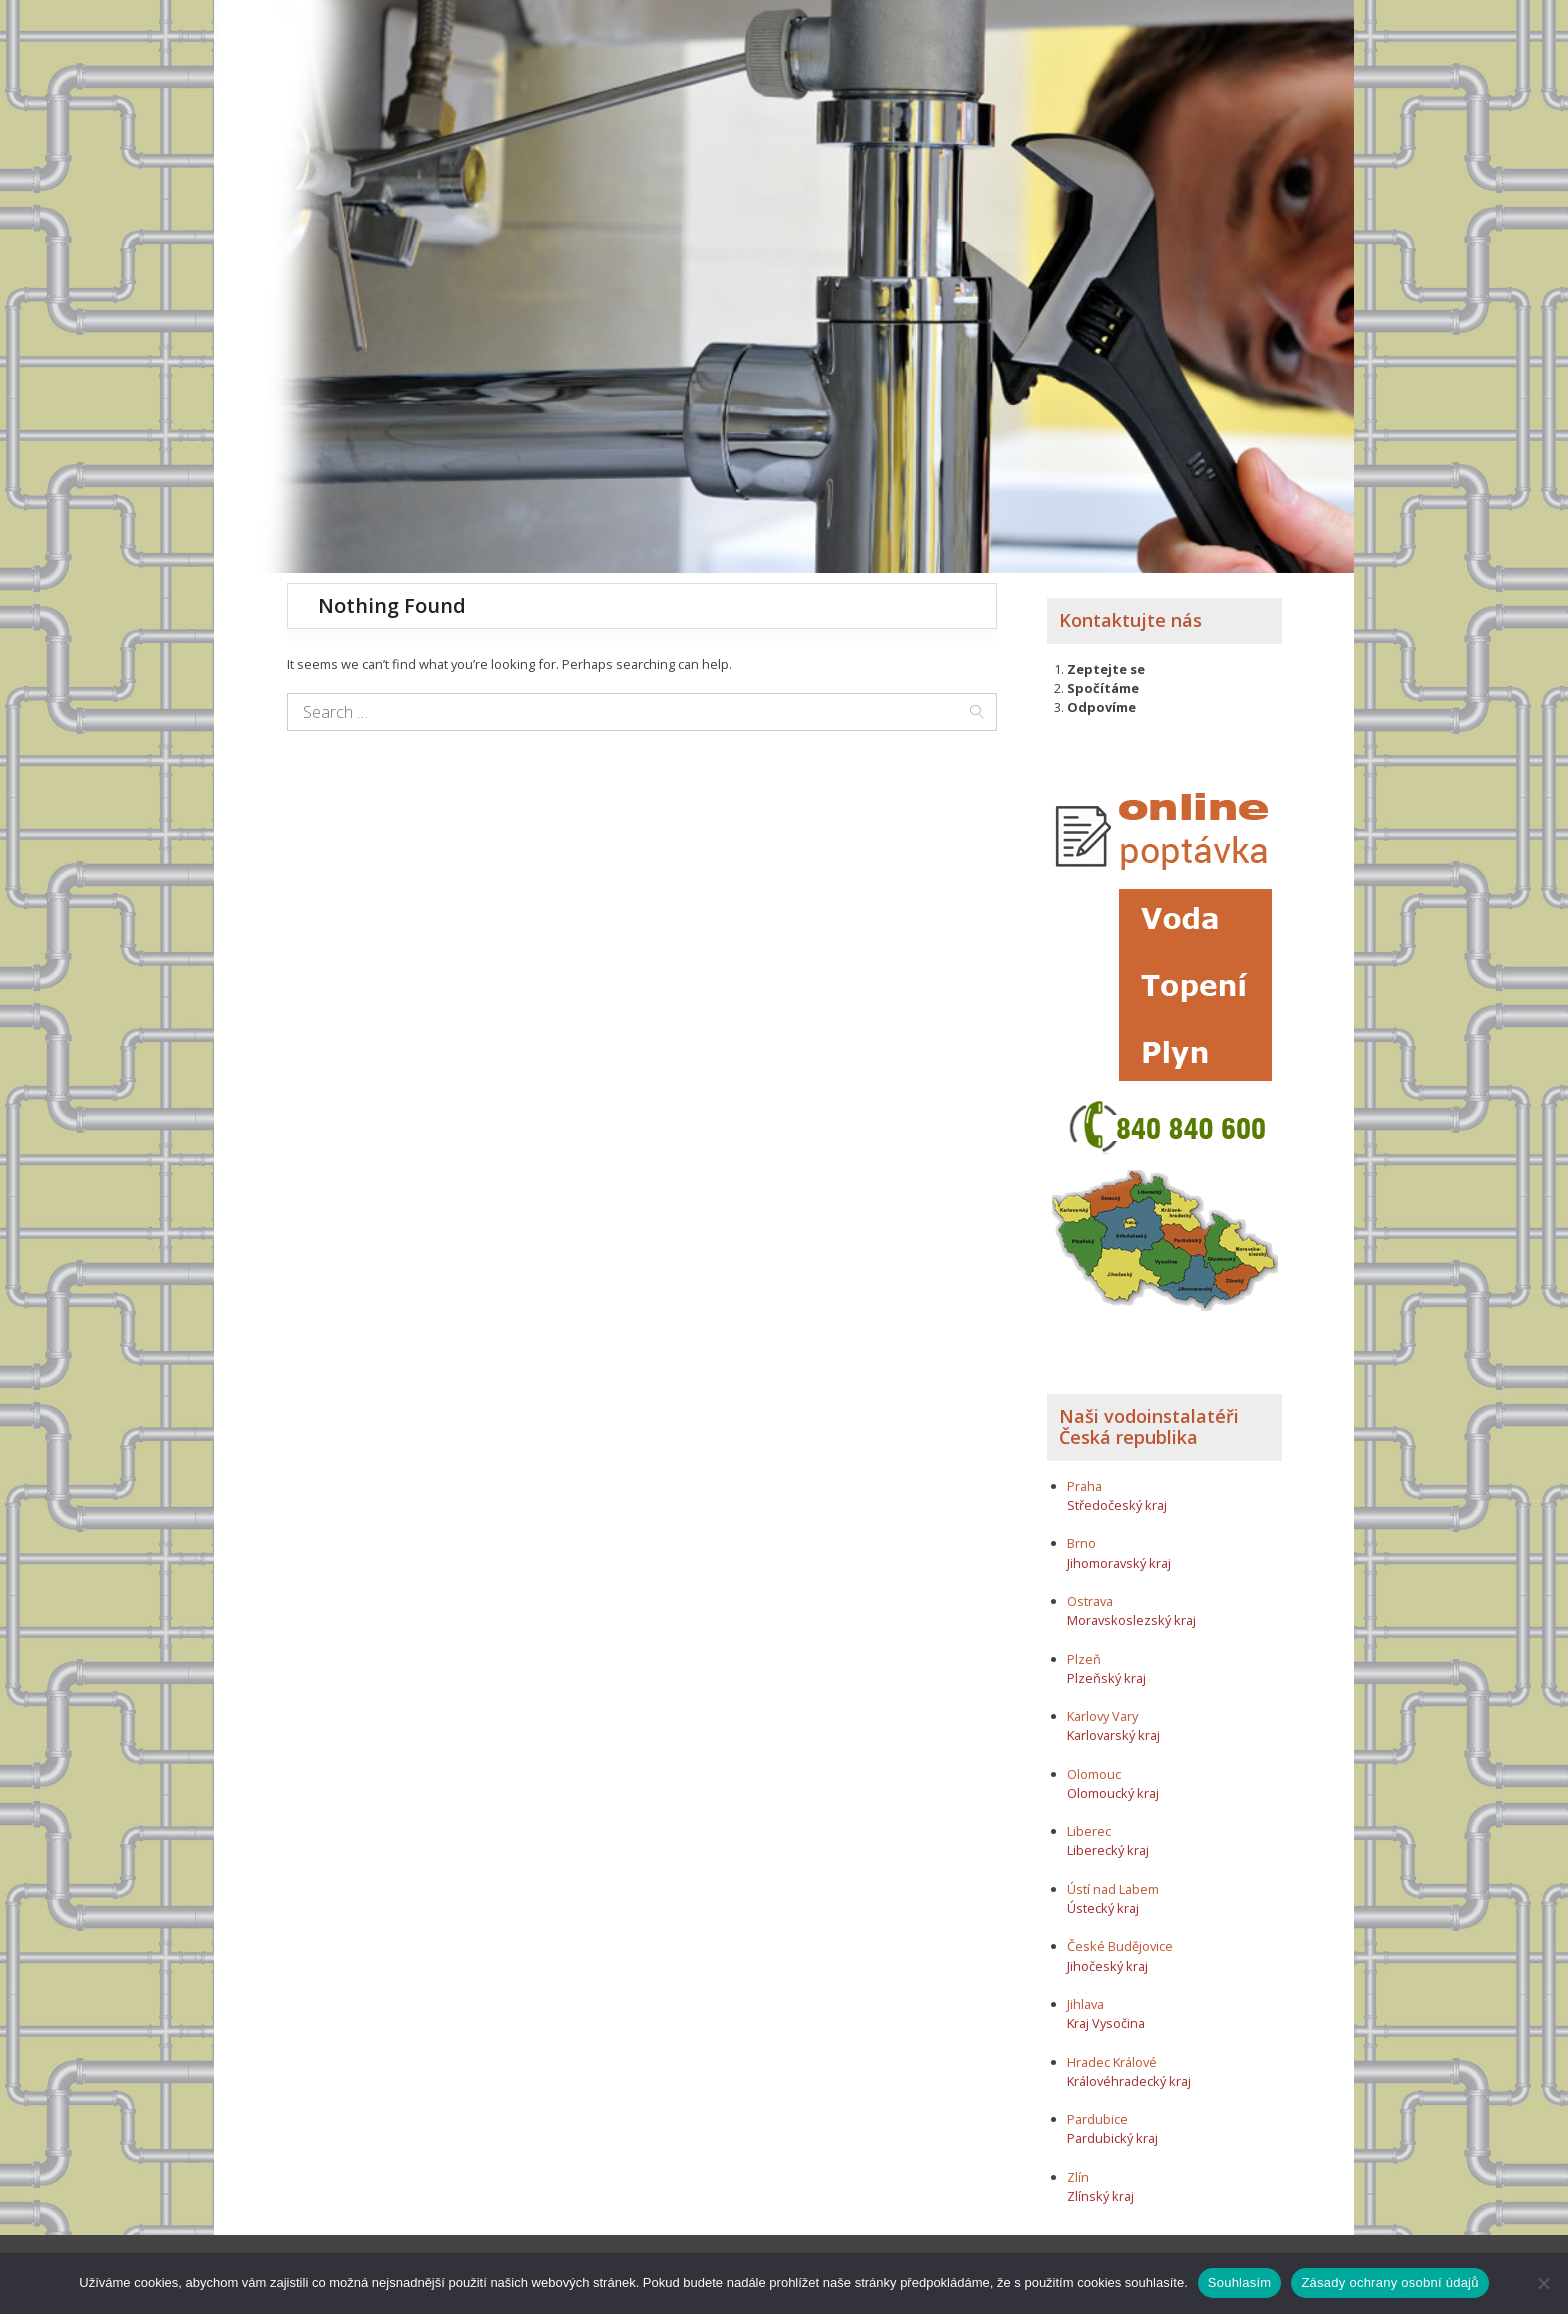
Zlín (1078, 2177)
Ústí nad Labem (1113, 1889)
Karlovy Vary (1102, 1716)
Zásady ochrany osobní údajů (1389, 2282)
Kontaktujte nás (1130, 620)
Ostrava (1090, 1601)
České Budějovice (1120, 1946)
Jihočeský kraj (1107, 1966)
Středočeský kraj (1117, 1505)
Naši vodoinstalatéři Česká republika (1149, 1427)
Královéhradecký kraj (1129, 2081)
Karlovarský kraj (1113, 1735)
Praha (1084, 1486)
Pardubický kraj (1112, 2138)
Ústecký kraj (1103, 1908)
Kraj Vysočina (1106, 2023)
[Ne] (1543, 2283)
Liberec (1089, 1831)
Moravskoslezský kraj (1131, 1620)
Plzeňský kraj (1106, 1678)
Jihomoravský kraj (1119, 1563)
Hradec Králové (1112, 2062)
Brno (1081, 1543)
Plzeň (1084, 1659)
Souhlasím (1240, 2282)
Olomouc (1094, 1774)
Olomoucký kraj (1113, 1793)
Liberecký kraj (1108, 1850)
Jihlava (1085, 2004)
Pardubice (1097, 2119)
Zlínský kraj (1100, 2196)
